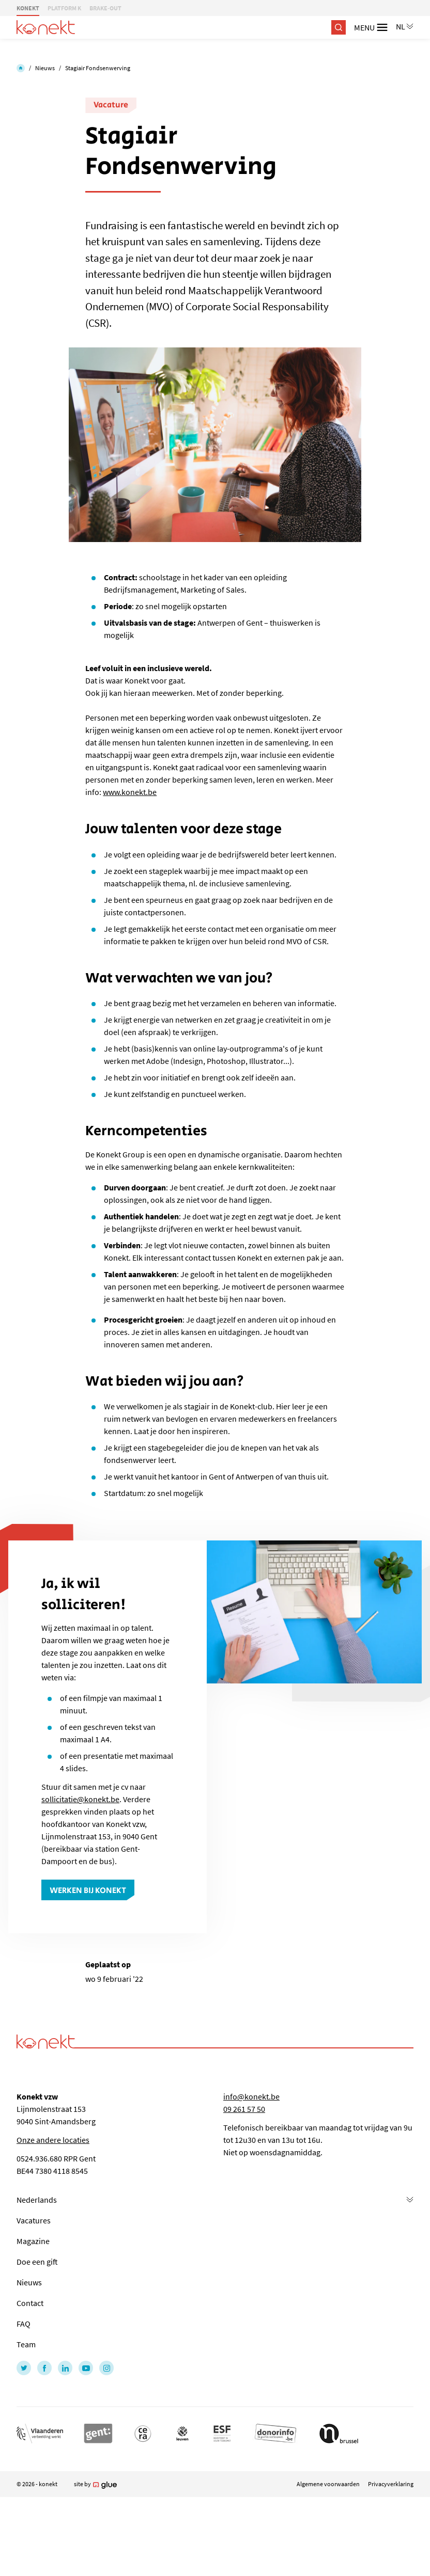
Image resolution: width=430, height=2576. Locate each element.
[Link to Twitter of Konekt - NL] (24, 2368)
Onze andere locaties (53, 2140)
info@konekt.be (251, 2096)
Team (26, 2344)
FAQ (23, 2323)
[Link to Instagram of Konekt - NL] (106, 2368)
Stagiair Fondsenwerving (97, 68)
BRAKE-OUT (105, 8)
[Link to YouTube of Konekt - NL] (86, 2368)
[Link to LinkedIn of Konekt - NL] (65, 2368)
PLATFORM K (64, 8)
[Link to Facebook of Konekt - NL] (44, 2368)
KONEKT (28, 8)
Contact (30, 2303)
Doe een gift (37, 2261)
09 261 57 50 (244, 2109)
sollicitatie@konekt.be (80, 1799)
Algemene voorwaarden (328, 2484)
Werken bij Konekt (88, 1891)
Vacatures (34, 2220)
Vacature (111, 105)
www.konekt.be (130, 792)
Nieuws (45, 68)
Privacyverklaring (390, 2484)
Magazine (33, 2241)
